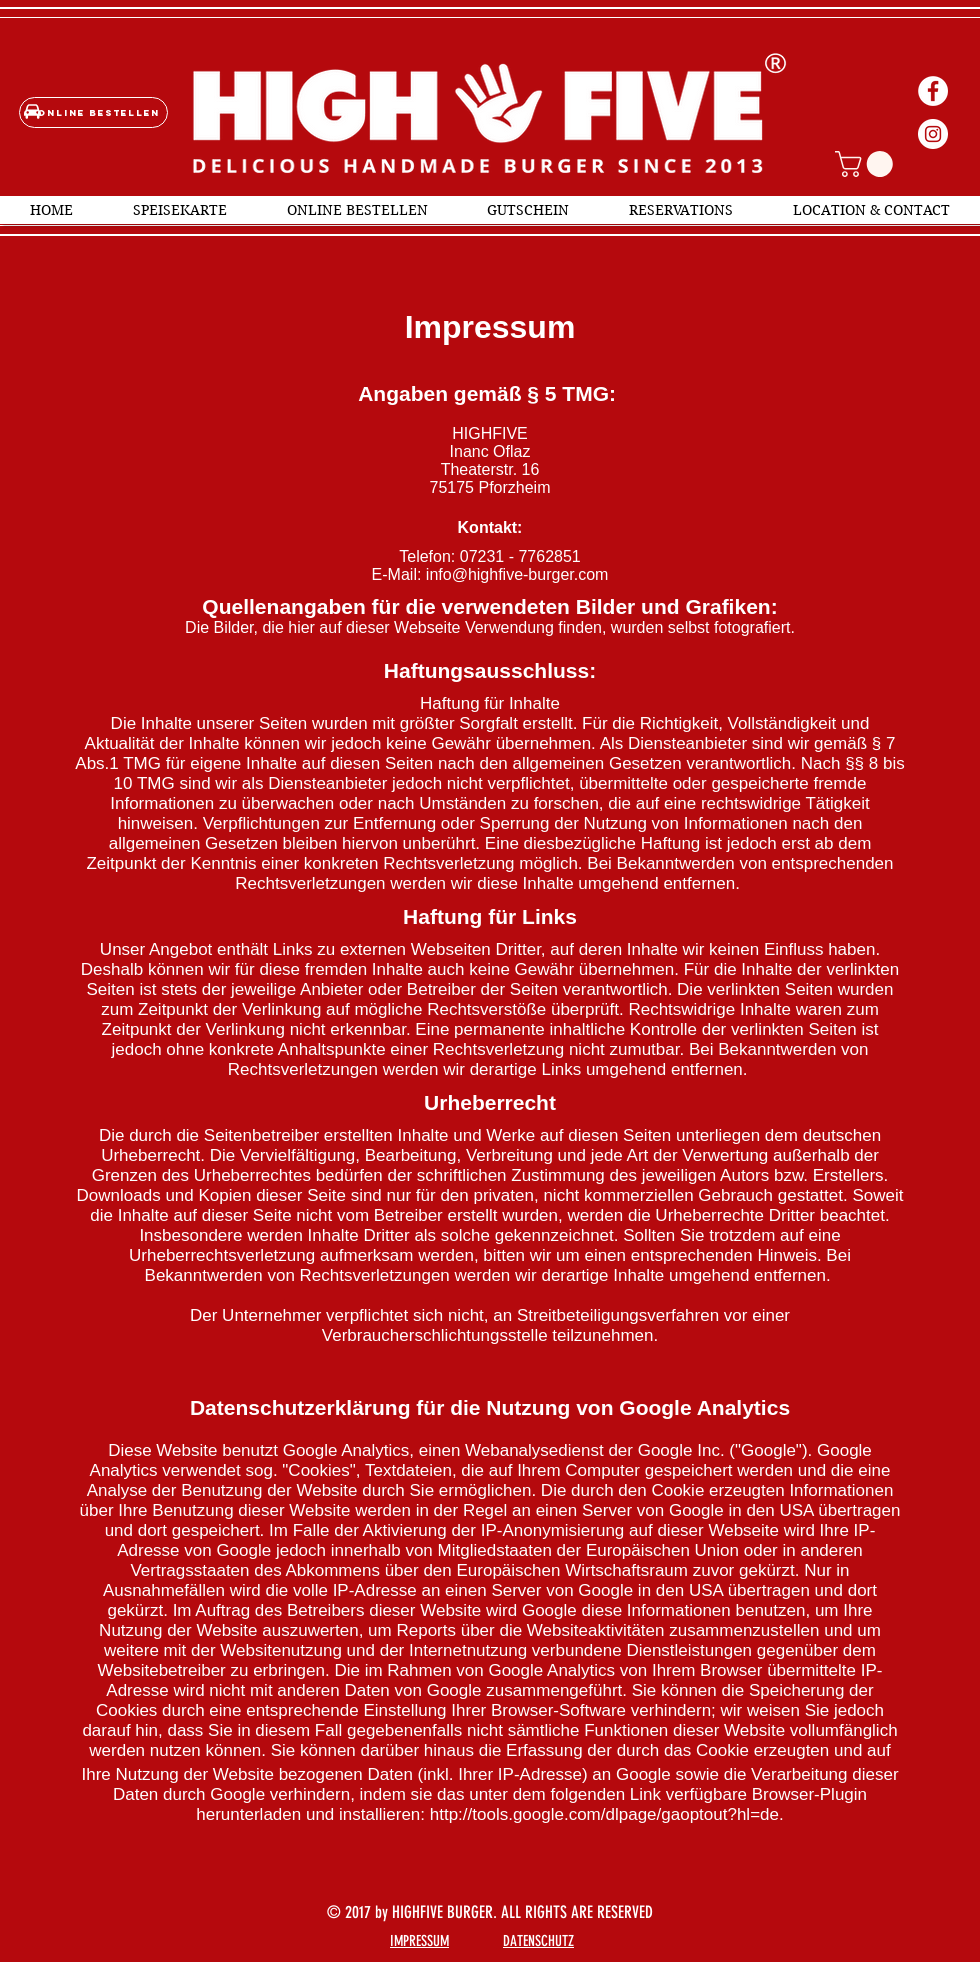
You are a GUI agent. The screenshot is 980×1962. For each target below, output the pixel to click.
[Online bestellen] (93, 112)
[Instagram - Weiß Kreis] (933, 134)
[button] (867, 164)
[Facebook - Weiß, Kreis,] (933, 91)
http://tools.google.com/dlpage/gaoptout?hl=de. (607, 1814)
